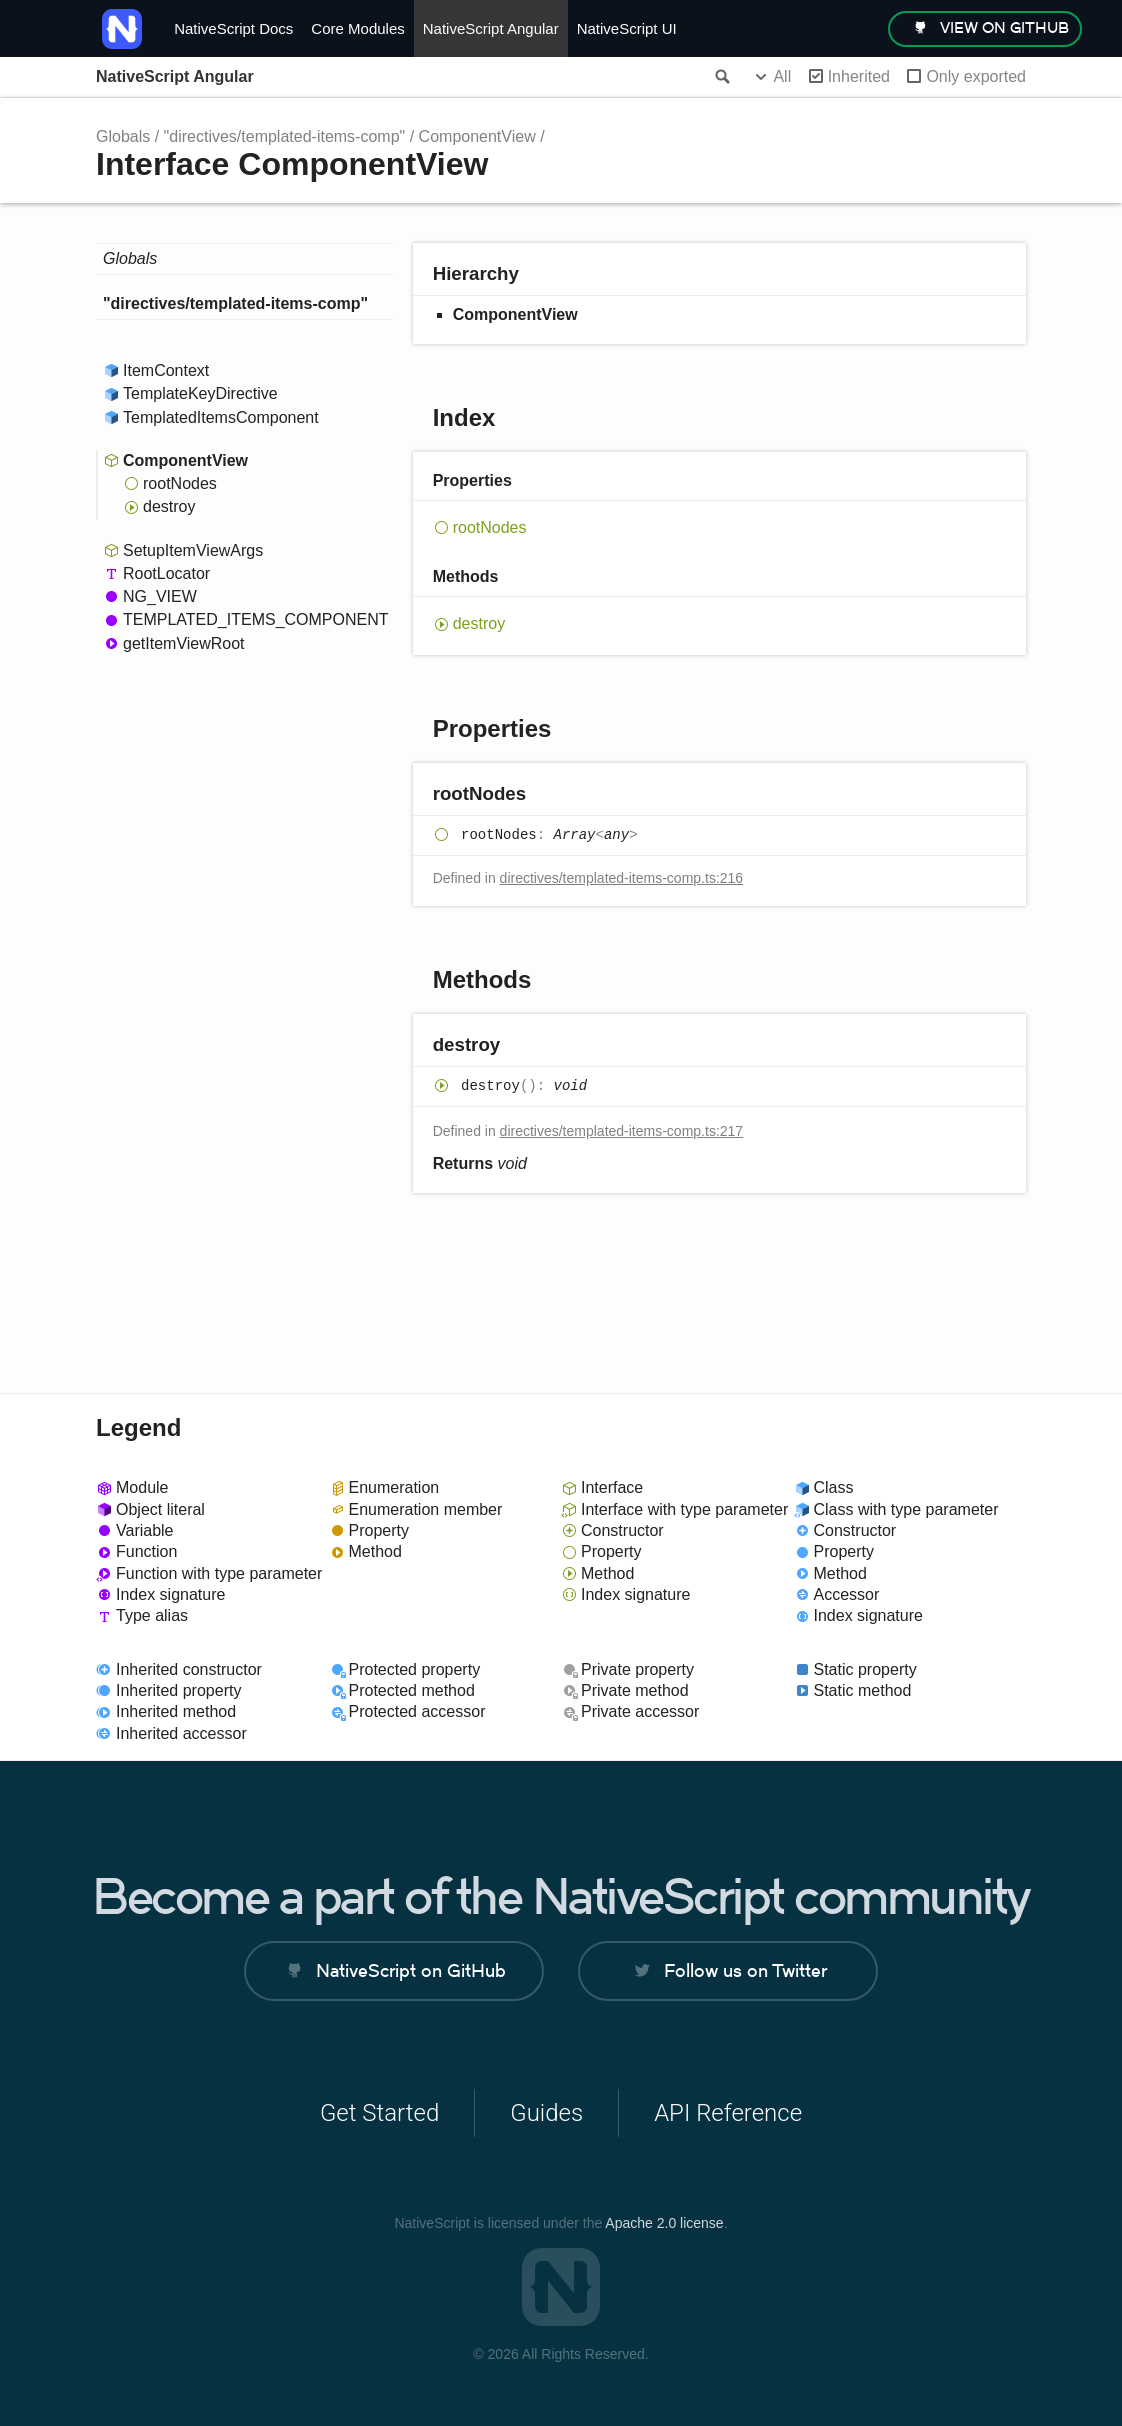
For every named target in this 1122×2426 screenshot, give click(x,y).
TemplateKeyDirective (200, 393)
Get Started (379, 2113)
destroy (169, 506)
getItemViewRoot (184, 643)
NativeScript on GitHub (411, 1970)
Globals (123, 136)
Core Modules (357, 28)
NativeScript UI (627, 28)
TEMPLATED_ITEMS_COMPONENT (256, 619)
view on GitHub (1004, 27)
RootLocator (166, 573)
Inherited (859, 76)
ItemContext (166, 370)
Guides (546, 2113)
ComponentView (477, 136)
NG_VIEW (160, 596)
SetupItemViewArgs (193, 550)
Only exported (976, 76)
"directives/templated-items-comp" (285, 136)
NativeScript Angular (491, 28)
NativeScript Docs (233, 28)
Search (721, 77)
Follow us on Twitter (745, 1970)
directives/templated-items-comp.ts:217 (622, 1131)
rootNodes (180, 483)
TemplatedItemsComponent (221, 417)
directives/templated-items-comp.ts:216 (622, 878)
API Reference (728, 2113)
